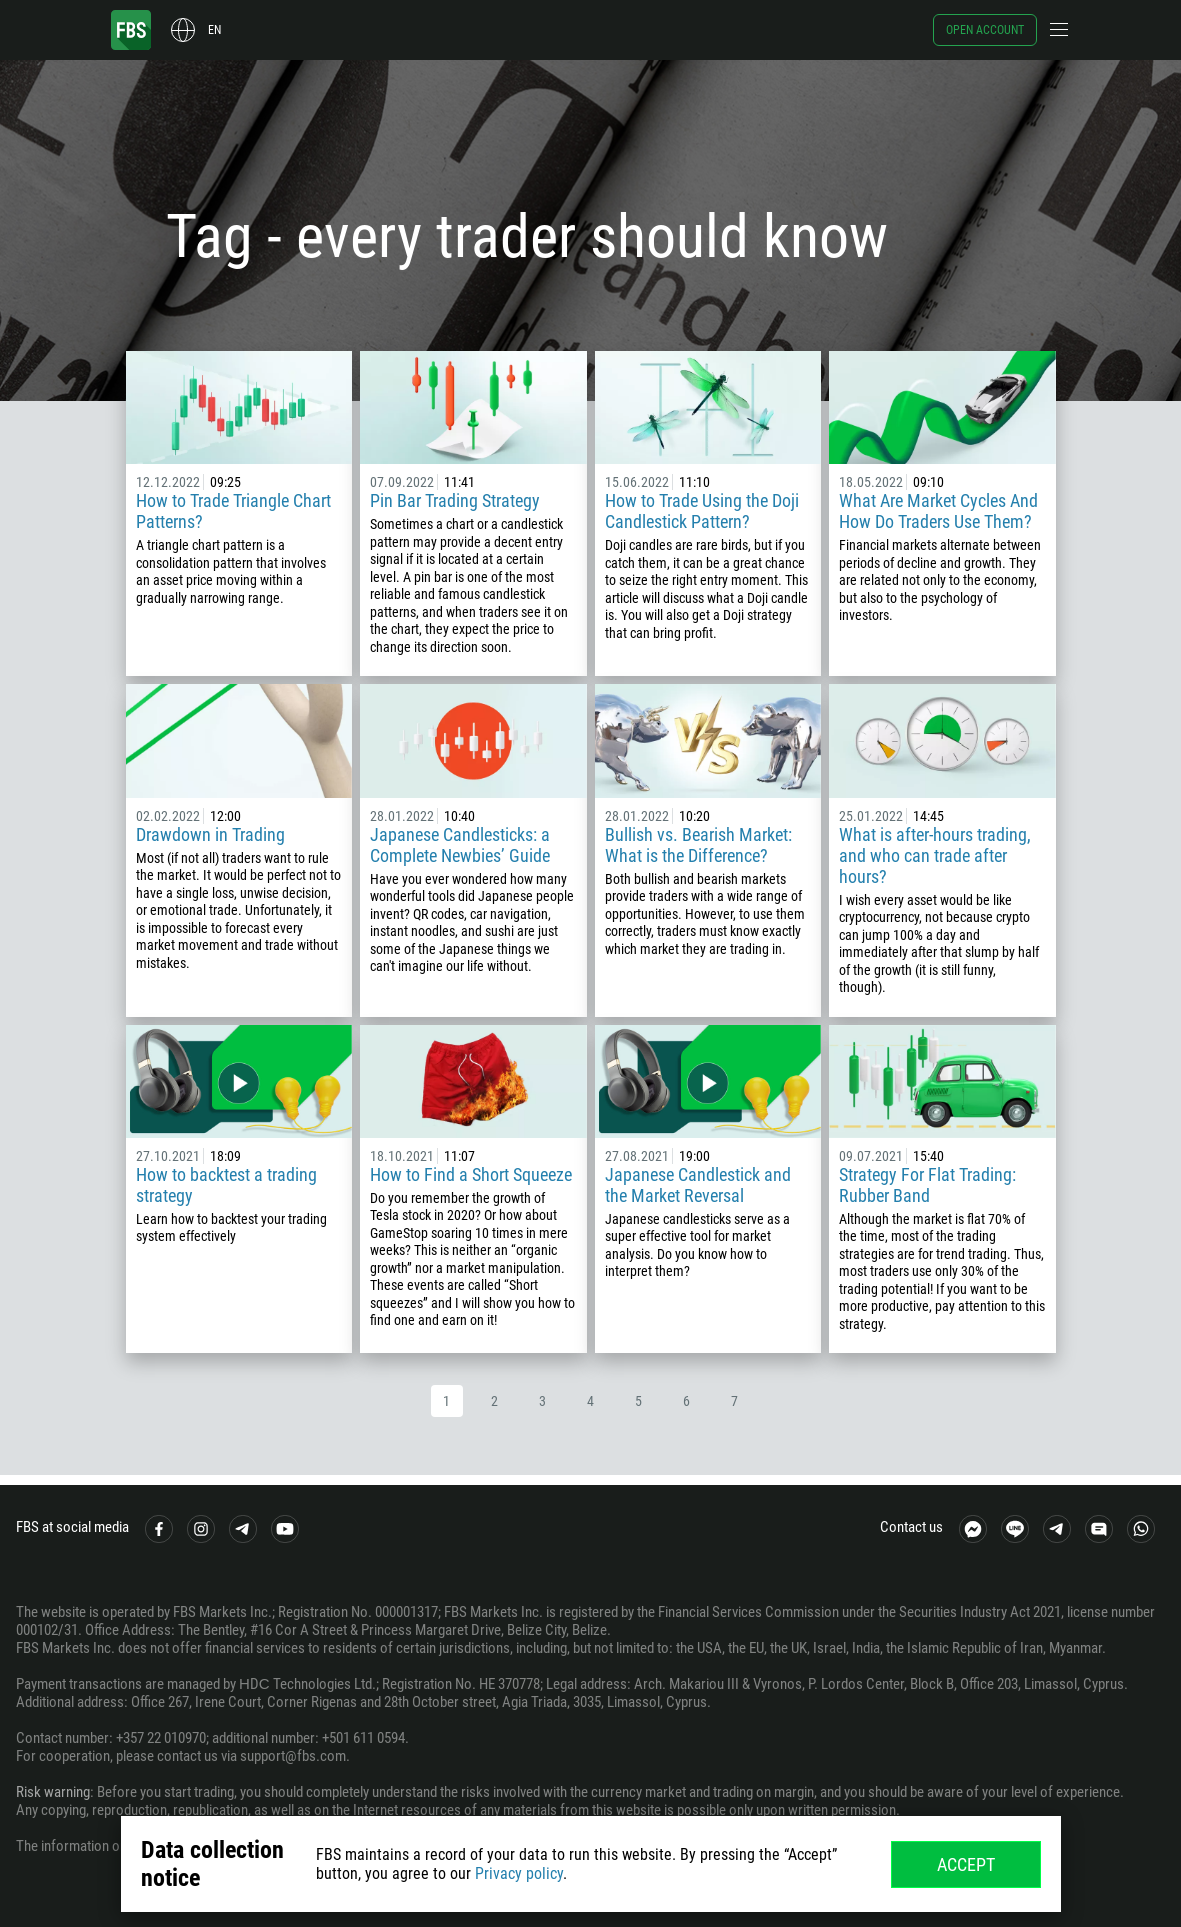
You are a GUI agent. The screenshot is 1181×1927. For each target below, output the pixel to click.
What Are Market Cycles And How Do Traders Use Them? (938, 511)
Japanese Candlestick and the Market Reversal (698, 1185)
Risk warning (53, 1792)
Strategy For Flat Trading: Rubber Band (927, 1185)
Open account (985, 30)
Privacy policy (519, 1873)
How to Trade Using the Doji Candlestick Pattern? (702, 511)
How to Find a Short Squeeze (471, 1174)
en (214, 30)
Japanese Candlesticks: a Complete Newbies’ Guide (460, 845)
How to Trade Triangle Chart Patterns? (233, 511)
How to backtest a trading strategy (226, 1185)
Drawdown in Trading (210, 834)
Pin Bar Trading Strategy (455, 500)
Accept (966, 1864)
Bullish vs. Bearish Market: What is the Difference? (698, 845)
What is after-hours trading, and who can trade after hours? (935, 855)
